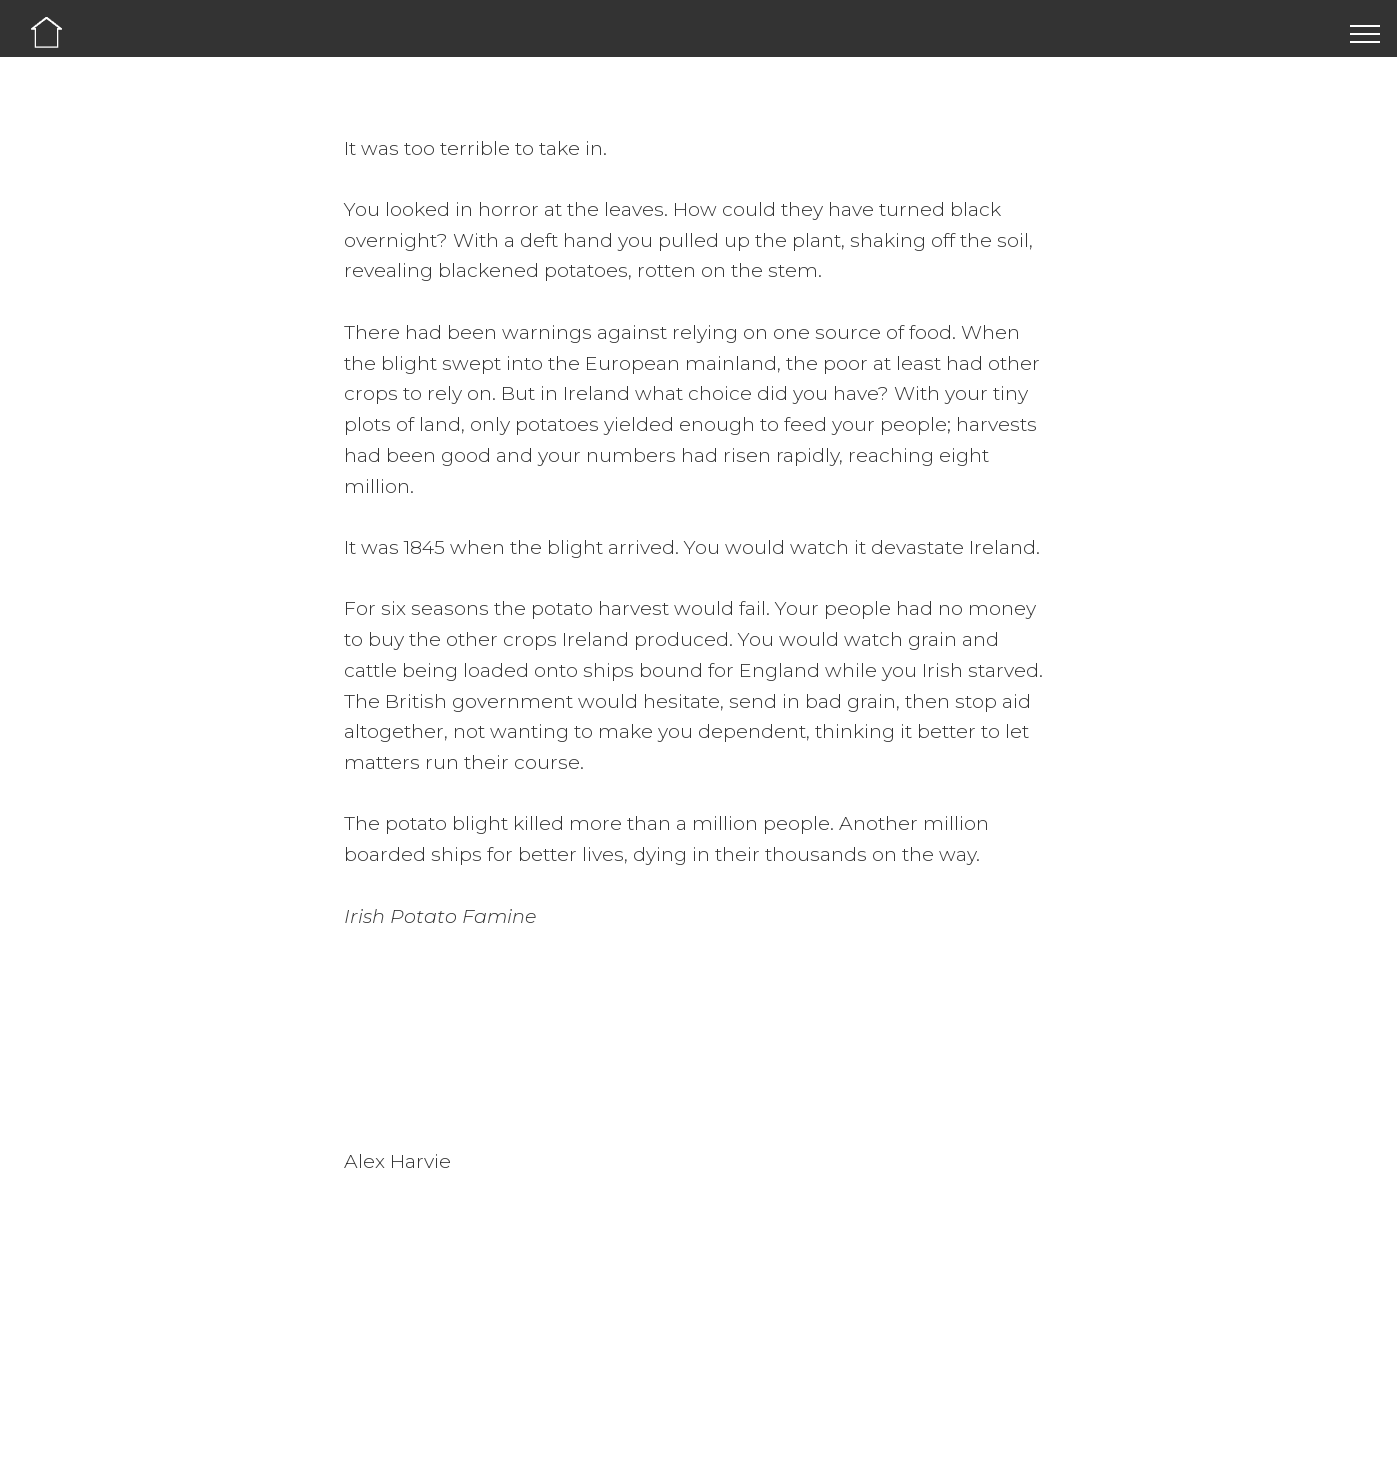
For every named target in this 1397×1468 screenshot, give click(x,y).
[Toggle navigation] (1365, 33)
